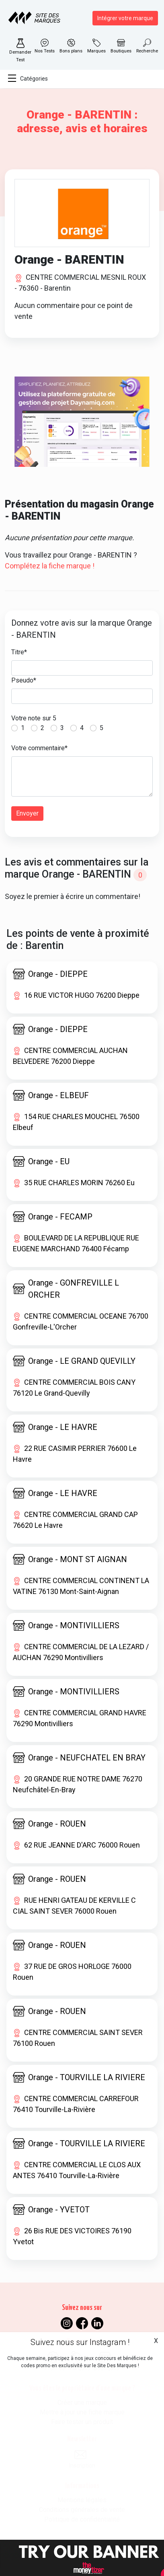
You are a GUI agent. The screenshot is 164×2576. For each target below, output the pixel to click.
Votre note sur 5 (33, 718)
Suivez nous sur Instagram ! (80, 2342)
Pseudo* (23, 680)
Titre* (19, 652)
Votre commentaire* (39, 748)
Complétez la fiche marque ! (49, 566)
